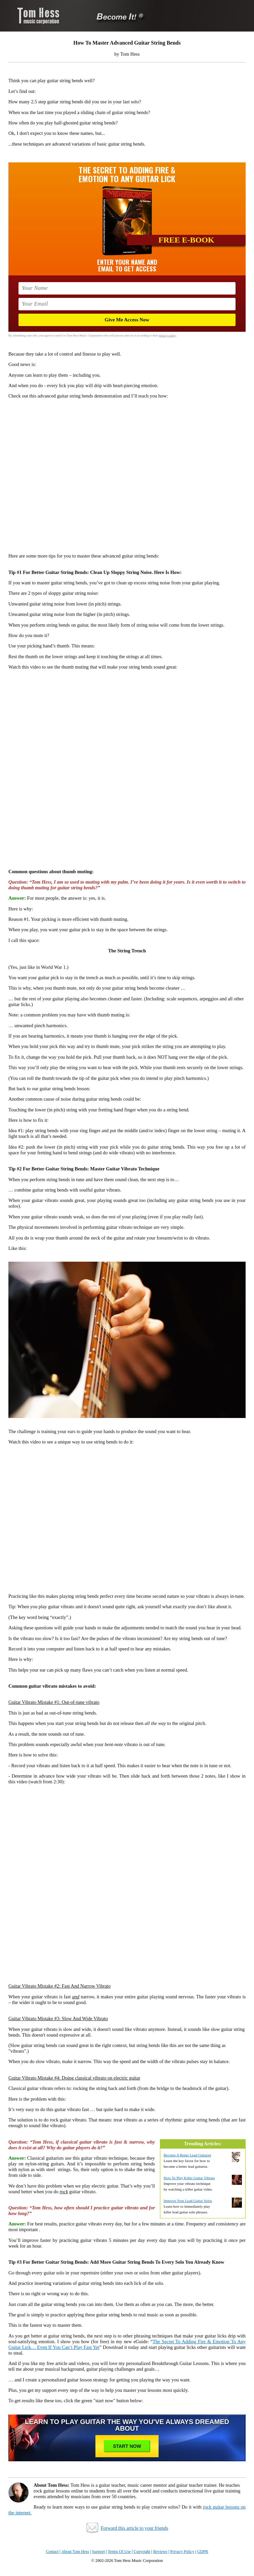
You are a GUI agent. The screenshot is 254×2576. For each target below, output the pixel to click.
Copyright (142, 2551)
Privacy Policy (182, 2551)
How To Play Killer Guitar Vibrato (189, 2178)
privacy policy (167, 335)
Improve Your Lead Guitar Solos (188, 2201)
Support (98, 2551)
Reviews (160, 2551)
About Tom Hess (75, 2551)
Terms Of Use (119, 2551)
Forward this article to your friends (134, 2528)
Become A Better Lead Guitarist (187, 2155)
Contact (52, 2551)
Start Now (127, 2446)
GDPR (202, 2551)
